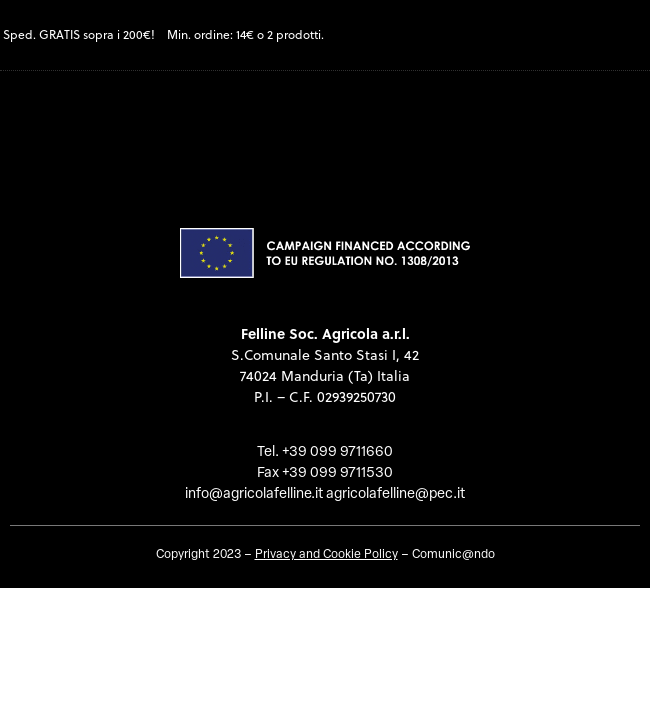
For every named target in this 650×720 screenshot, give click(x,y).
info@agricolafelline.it (254, 494)
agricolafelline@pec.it (395, 494)
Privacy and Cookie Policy (326, 555)
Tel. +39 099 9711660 (325, 452)
